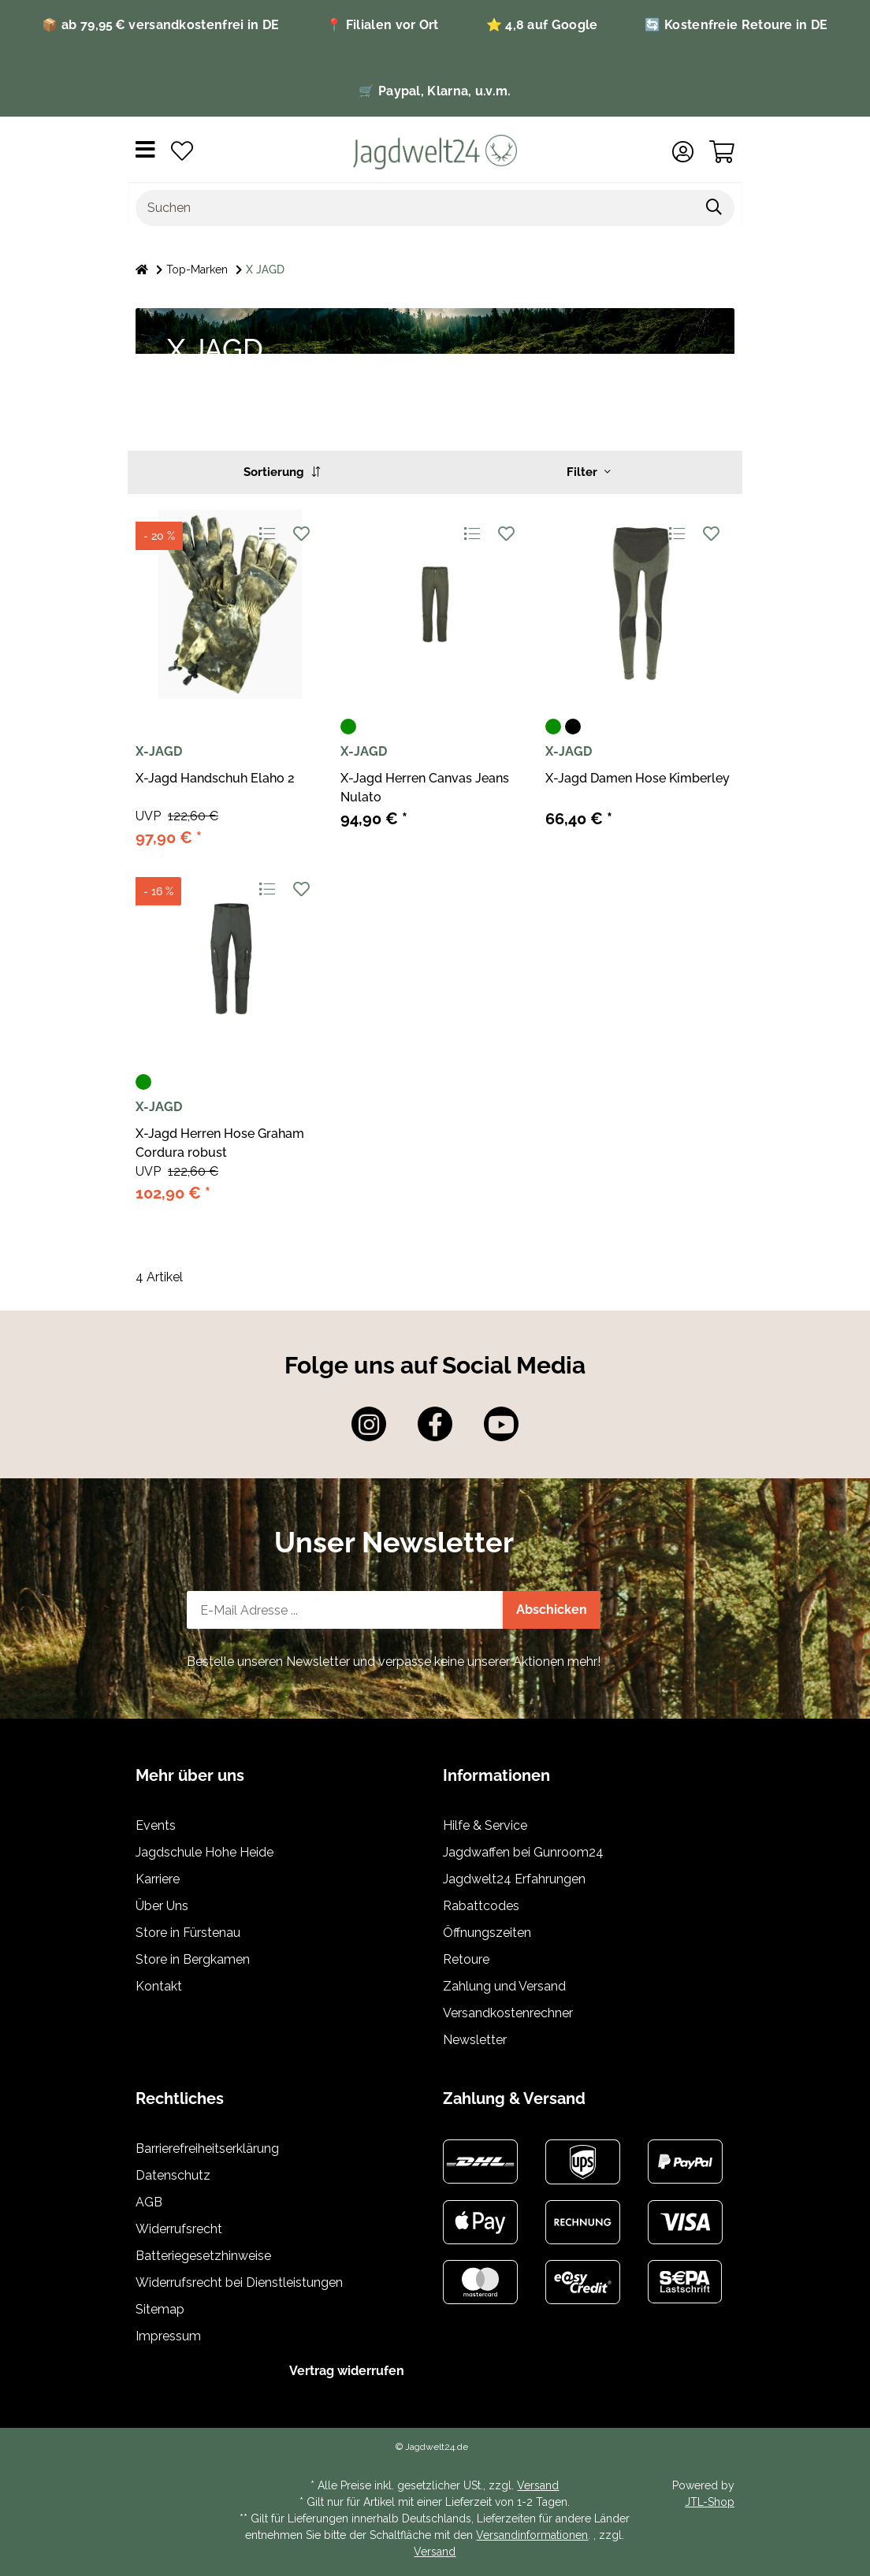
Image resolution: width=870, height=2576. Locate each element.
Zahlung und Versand (504, 1986)
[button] (682, 152)
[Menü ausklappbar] (145, 152)
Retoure (466, 1959)
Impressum (168, 2336)
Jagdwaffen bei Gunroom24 (523, 1852)
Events (156, 1825)
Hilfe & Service (485, 1825)
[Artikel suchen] (714, 208)
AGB (149, 2202)
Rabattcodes (481, 1905)
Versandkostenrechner (508, 2012)
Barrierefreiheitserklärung (207, 2148)
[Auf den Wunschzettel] (300, 533)
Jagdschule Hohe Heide (204, 1852)
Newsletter (475, 2039)
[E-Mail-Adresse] (345, 1610)
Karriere (158, 1879)
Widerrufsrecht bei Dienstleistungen (239, 2282)
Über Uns (162, 1905)
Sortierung (282, 472)
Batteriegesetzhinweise (203, 2255)
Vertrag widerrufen (346, 2370)
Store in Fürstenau (188, 1932)
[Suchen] (415, 208)
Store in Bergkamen (193, 1959)
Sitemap (160, 2309)
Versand (538, 2485)
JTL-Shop (709, 2502)
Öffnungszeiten (487, 1932)
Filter (589, 472)
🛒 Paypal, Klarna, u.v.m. (435, 91)
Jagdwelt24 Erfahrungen (514, 1879)
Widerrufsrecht (179, 2228)
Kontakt (159, 1986)
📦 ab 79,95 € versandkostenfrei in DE (160, 24)
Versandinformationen (532, 2535)
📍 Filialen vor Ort (382, 24)
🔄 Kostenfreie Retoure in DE (736, 24)
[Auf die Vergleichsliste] (266, 533)
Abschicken (551, 1609)
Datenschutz (173, 2175)
